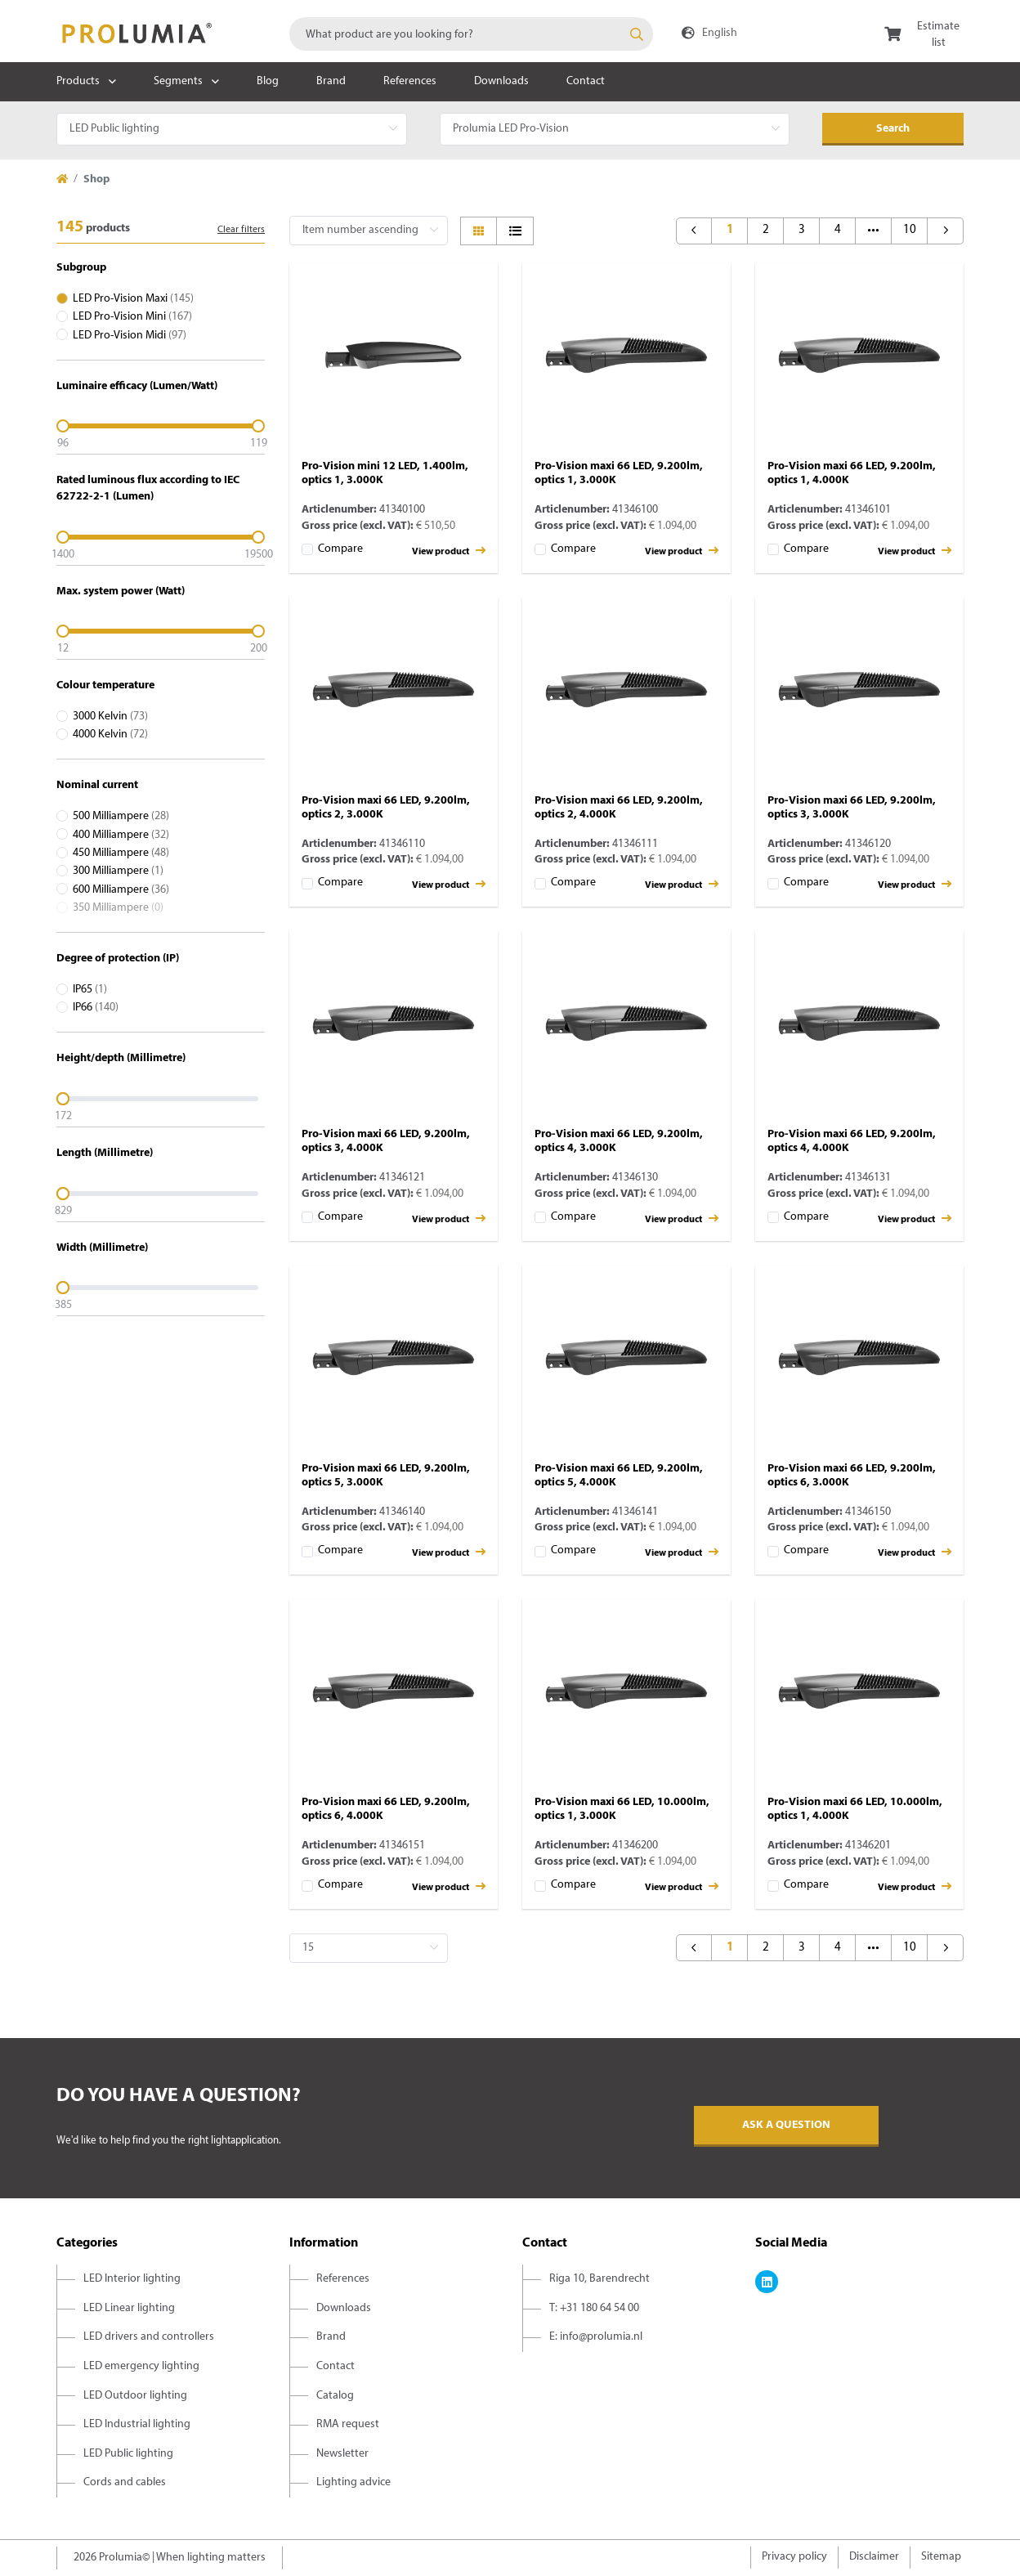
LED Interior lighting (132, 2279)
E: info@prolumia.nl (595, 2337)
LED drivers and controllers (148, 2337)
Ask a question (786, 2125)
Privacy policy (794, 2557)
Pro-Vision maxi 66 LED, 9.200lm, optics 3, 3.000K (851, 808)
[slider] (160, 425)
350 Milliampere (118, 908)
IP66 (96, 1007)
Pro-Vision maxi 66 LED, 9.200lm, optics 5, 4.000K (619, 1476)
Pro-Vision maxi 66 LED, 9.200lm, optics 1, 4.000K (851, 473)
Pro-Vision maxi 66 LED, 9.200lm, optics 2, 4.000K (619, 808)
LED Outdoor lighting (135, 2396)
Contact (585, 81)
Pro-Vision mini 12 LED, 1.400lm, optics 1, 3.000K (385, 473)
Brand (331, 81)
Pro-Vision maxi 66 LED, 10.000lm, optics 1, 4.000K (854, 1809)
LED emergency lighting (141, 2366)
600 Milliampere (121, 890)
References (409, 81)
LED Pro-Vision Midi (129, 335)
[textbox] (471, 34)
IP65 (90, 989)
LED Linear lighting (129, 2308)
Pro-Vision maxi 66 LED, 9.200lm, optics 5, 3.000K (386, 1476)
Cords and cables (124, 2482)
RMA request (347, 2424)
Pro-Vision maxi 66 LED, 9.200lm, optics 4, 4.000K (851, 1141)
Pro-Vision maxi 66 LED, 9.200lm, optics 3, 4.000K (386, 1141)
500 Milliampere (121, 816)
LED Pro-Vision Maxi (133, 299)
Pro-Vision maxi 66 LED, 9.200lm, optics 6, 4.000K (386, 1809)
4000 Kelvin (110, 734)
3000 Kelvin (110, 716)
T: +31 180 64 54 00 (594, 2308)
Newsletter (342, 2454)
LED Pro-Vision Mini (132, 317)
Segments (178, 81)
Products (78, 81)
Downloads (501, 81)
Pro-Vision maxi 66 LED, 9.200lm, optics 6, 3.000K (851, 1476)
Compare (340, 549)
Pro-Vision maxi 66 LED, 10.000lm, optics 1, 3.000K (622, 1809)
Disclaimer (874, 2557)
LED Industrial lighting (136, 2424)
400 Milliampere (121, 835)
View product (448, 550)
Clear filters (241, 230)
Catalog (335, 2396)
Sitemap (941, 2557)
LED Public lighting (128, 2454)
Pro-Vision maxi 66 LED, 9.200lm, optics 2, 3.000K (386, 808)
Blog (268, 81)
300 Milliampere (118, 871)
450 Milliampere (121, 853)
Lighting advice (353, 2482)
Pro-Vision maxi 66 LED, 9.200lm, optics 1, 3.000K (619, 473)
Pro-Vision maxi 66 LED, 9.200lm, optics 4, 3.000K (619, 1141)
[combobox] (471, 34)
